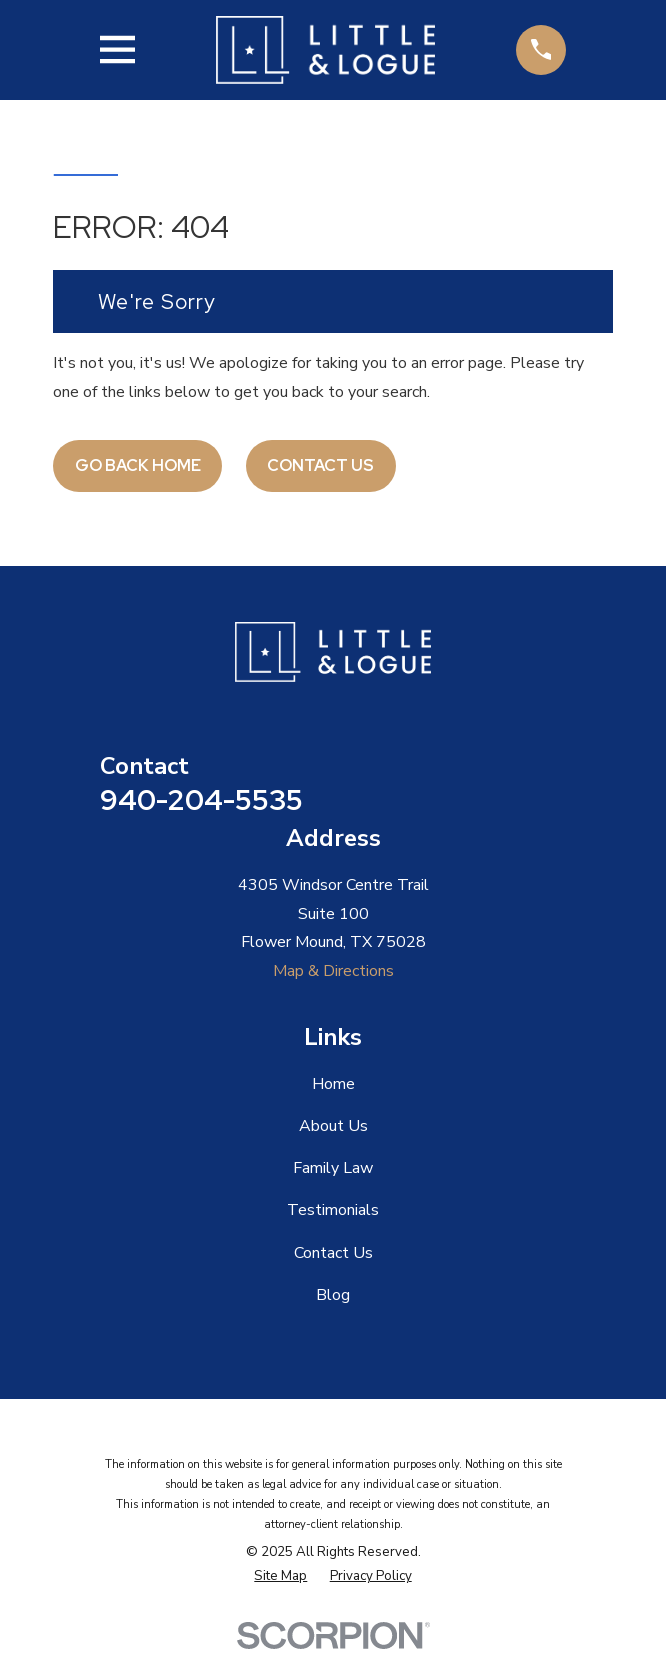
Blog (333, 1295)
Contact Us (320, 465)
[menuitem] (280, 1577)
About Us (333, 1126)
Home (333, 1084)
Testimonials (333, 1210)
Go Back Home (138, 465)
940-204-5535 (201, 800)
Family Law (333, 1168)
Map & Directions (333, 971)
